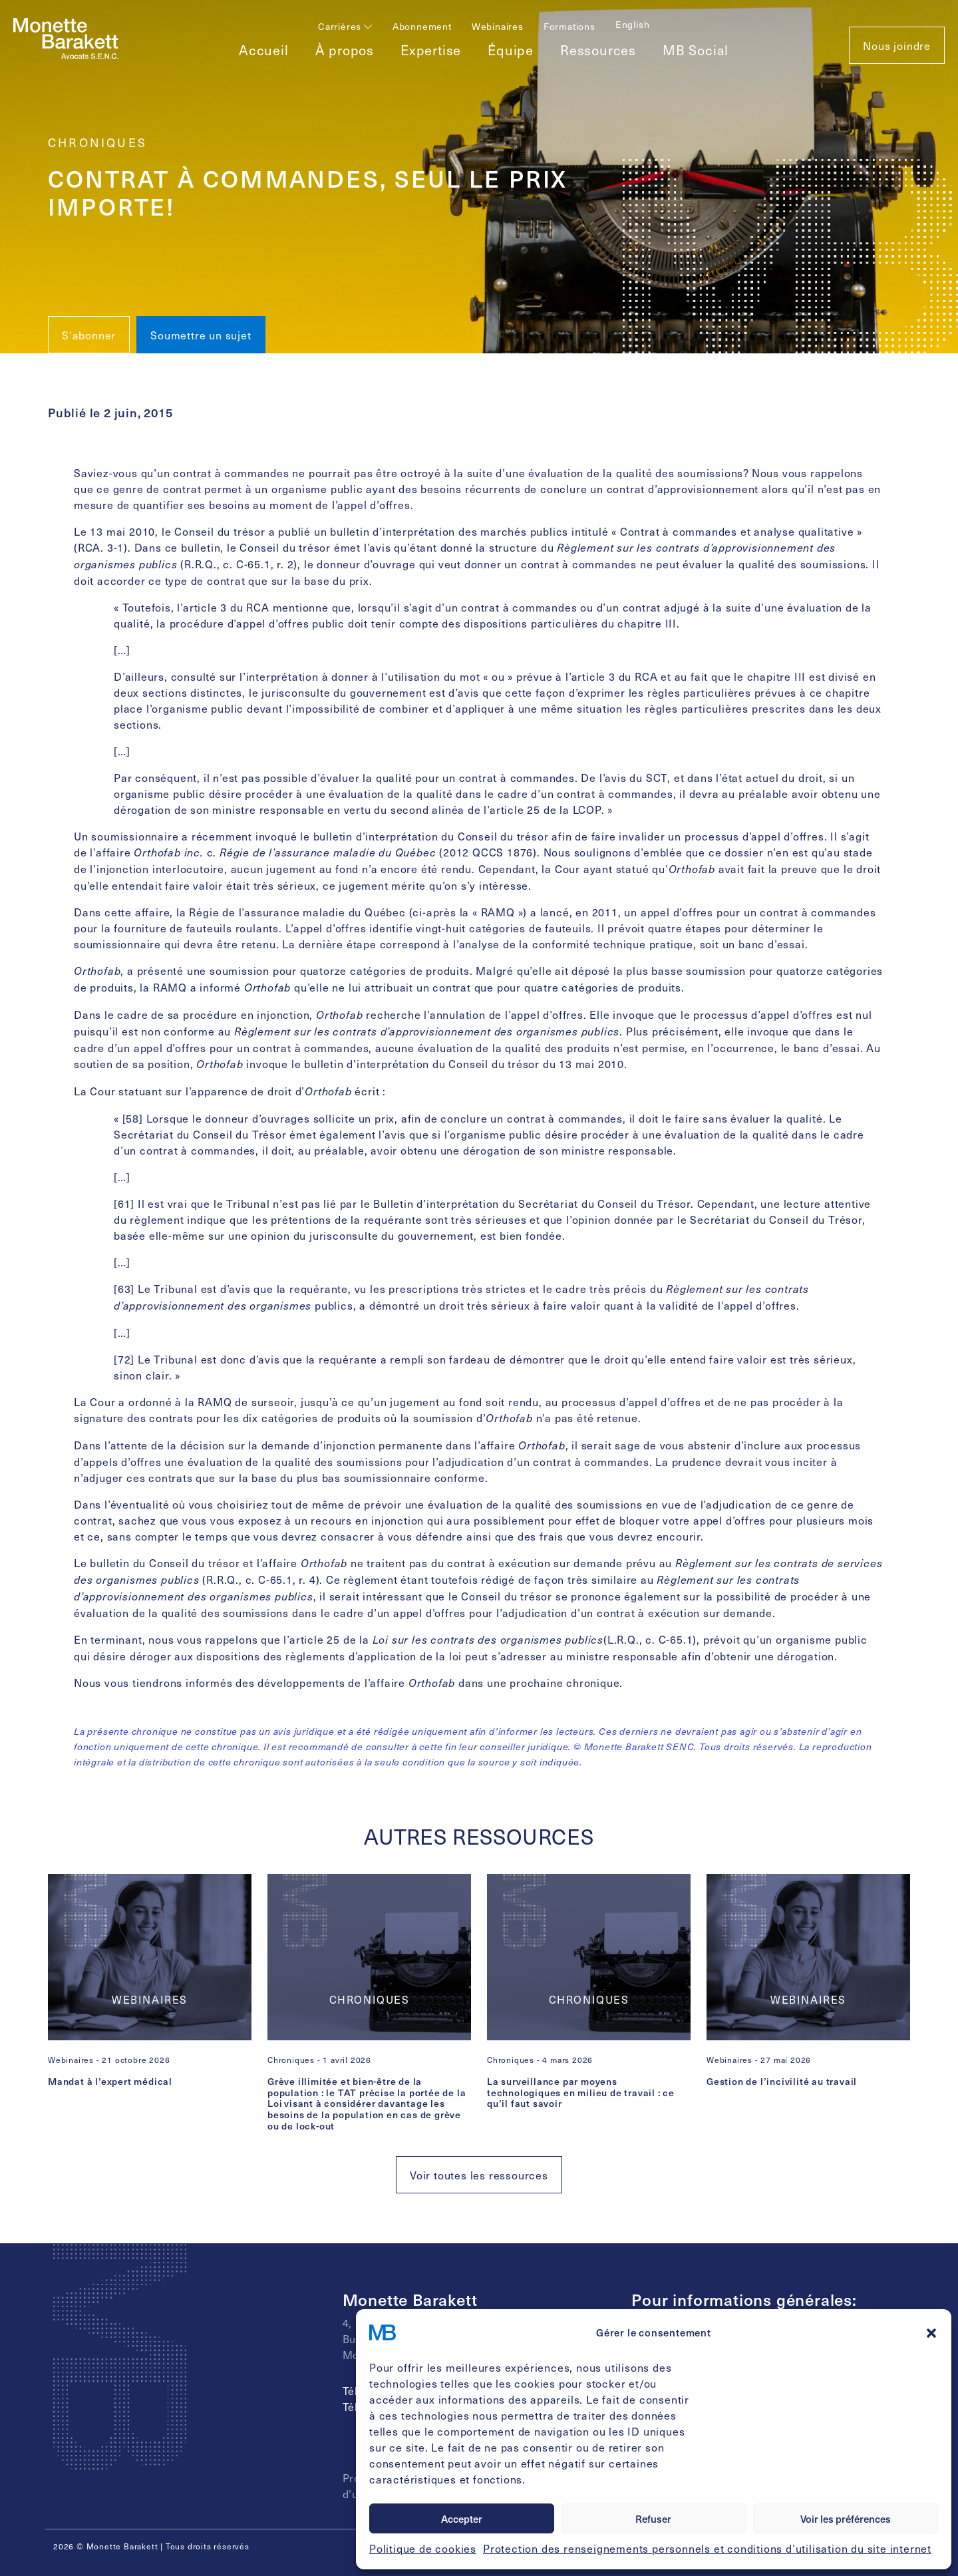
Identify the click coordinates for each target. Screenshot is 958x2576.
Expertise (430, 50)
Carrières (345, 26)
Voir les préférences (845, 2518)
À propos (344, 50)
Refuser (653, 2518)
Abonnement (422, 26)
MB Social (695, 50)
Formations (569, 26)
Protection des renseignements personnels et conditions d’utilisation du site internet (707, 2548)
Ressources (598, 50)
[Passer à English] (632, 24)
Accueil (264, 50)
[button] (931, 2332)
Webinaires (498, 26)
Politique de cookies (422, 2548)
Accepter (461, 2518)
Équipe (511, 50)
